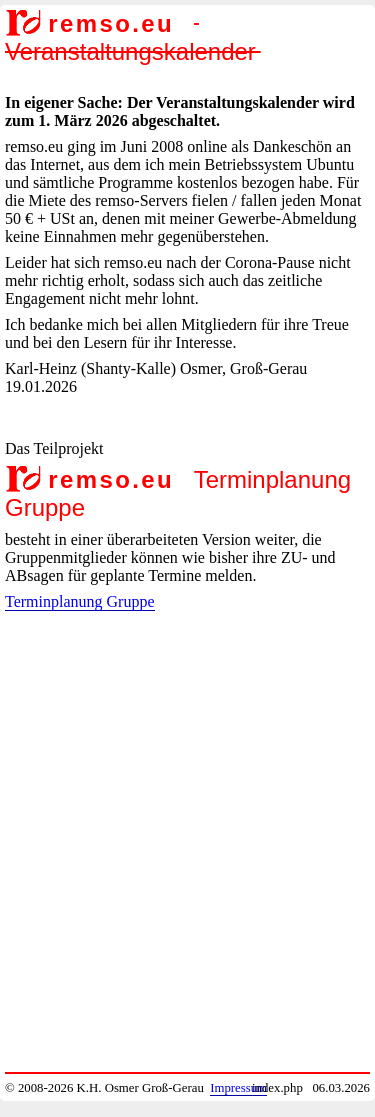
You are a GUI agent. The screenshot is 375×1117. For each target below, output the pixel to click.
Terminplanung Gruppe (80, 601)
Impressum (238, 1088)
